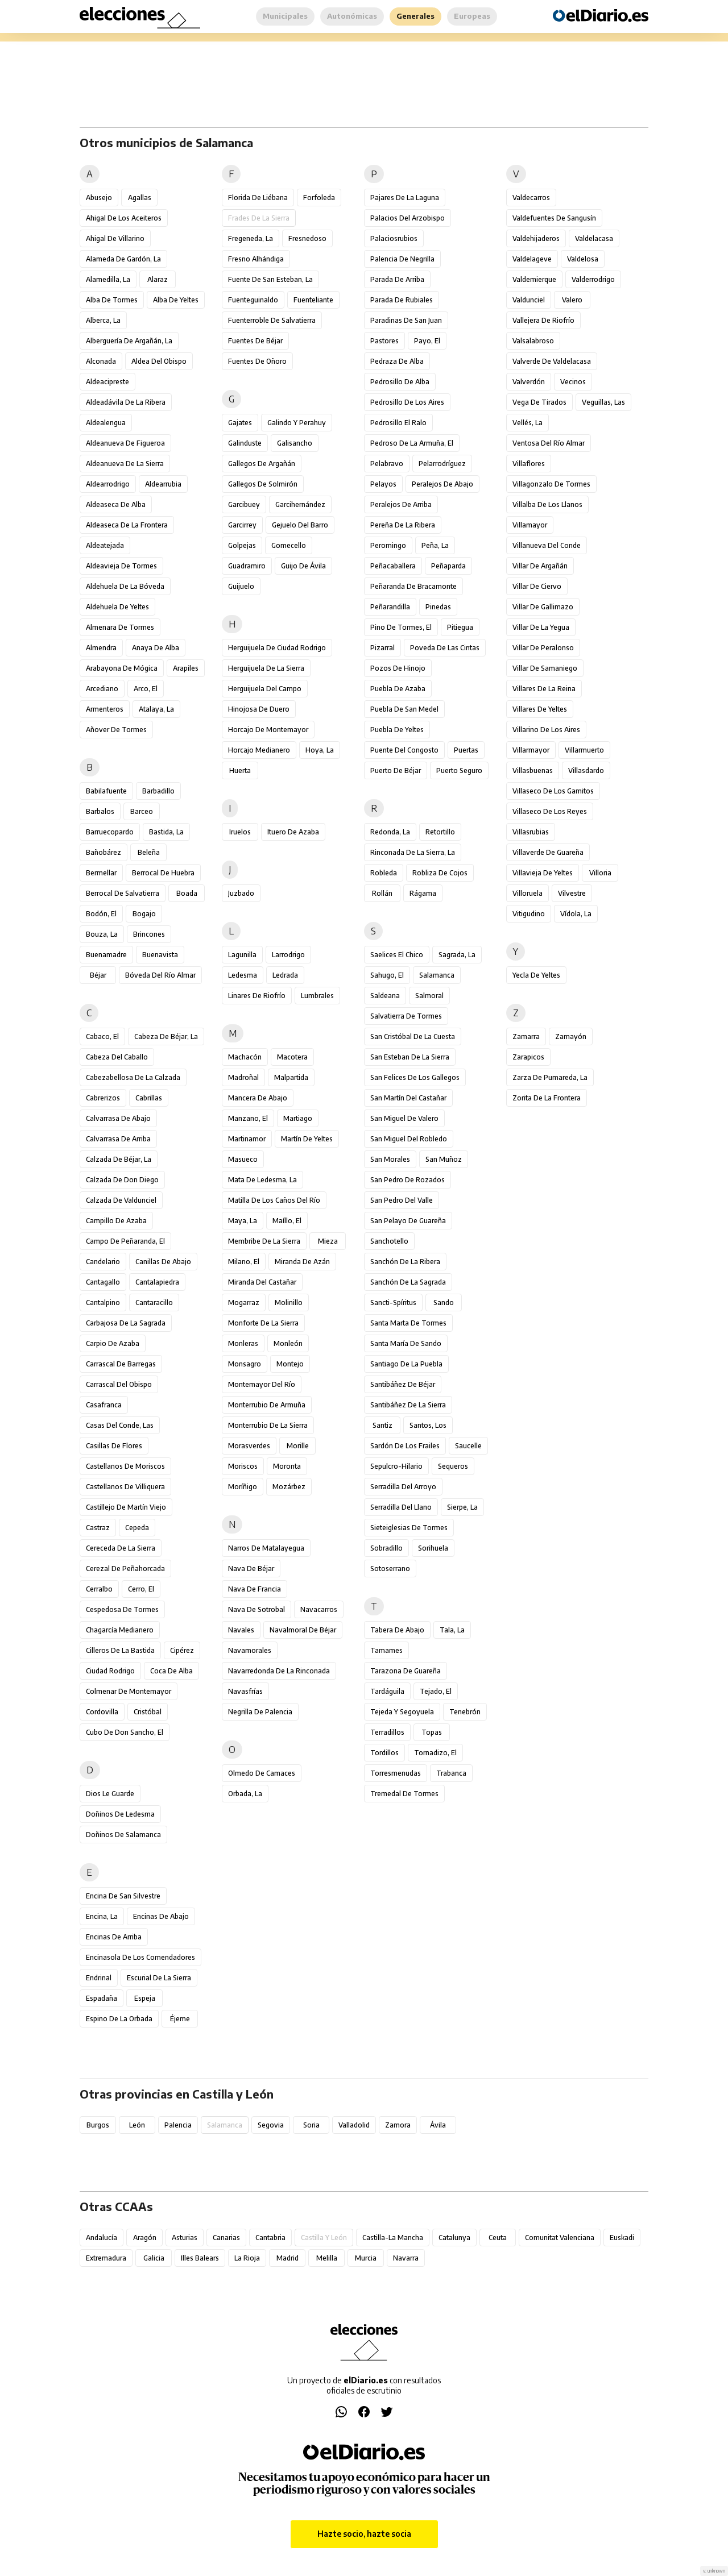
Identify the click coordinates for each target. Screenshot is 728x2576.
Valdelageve (532, 259)
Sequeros (453, 1466)
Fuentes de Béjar (255, 340)
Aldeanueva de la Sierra (125, 463)
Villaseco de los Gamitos (553, 791)
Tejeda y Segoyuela (402, 1711)
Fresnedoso (307, 238)
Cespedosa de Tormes (122, 1609)
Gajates (240, 422)
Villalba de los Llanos (547, 504)
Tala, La (452, 1630)
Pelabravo (386, 463)
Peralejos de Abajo (442, 484)
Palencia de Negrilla (402, 259)
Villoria (600, 873)
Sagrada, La (457, 954)
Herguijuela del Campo (264, 688)
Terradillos (387, 1732)
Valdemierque (534, 279)
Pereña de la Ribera (402, 525)
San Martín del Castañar (408, 1098)
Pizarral (382, 647)
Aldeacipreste (107, 381)
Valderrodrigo (593, 279)
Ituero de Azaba (293, 832)
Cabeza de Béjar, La (166, 1036)
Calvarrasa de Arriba (118, 1139)
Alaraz (157, 279)
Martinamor (247, 1139)
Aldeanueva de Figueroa (125, 443)
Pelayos (383, 484)
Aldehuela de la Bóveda (125, 586)
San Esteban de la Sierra (409, 1057)
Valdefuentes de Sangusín (554, 218)
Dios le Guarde (110, 1793)
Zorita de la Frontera (546, 1098)
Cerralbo (99, 1589)
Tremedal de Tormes (404, 1793)
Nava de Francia (254, 1589)
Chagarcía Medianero (120, 1630)
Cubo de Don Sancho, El (124, 1732)
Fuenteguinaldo (253, 300)
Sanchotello (389, 1241)
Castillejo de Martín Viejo (126, 1507)
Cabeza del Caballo (117, 1057)
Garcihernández (300, 504)
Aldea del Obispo (159, 361)
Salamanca (436, 975)
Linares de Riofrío (257, 995)
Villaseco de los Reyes (549, 811)
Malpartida (291, 1077)
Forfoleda (319, 197)
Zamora (398, 2125)
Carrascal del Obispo (119, 1384)
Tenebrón (465, 1711)
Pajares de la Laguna (404, 197)
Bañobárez (103, 852)
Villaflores (528, 463)
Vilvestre (572, 893)
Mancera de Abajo (257, 1098)
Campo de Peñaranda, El (125, 1241)
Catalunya (454, 2237)
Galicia (153, 2258)
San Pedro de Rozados (407, 1179)
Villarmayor (530, 750)
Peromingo (388, 545)
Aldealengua (106, 422)
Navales (241, 1630)
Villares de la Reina (544, 688)
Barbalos (100, 811)
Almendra (101, 647)
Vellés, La (527, 422)
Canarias (226, 2237)
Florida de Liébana (258, 197)
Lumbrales (317, 995)
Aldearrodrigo (108, 484)
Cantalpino (103, 1302)
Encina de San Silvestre (123, 1896)
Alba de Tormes (112, 300)
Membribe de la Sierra (264, 1241)
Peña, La (435, 545)
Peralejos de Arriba (401, 504)
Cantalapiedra (157, 1282)
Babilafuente (106, 791)
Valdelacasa (594, 238)
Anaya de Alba (155, 647)
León (137, 2125)
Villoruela (527, 893)
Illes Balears (200, 2258)
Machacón (245, 1057)
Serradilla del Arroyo (403, 1486)
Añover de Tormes (116, 729)
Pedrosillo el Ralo (398, 422)
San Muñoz (443, 1159)
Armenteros (104, 709)
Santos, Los (428, 1425)
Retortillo (440, 832)
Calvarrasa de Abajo (118, 1118)
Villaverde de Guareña (548, 852)
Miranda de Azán (302, 1261)
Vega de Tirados (539, 402)
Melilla (326, 2258)
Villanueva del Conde (546, 545)
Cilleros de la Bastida (120, 1650)
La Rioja (247, 2258)
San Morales (390, 1159)
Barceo (141, 811)
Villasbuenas (532, 770)
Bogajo (144, 913)
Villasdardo (586, 770)
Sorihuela (433, 1548)
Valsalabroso (533, 340)
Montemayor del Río (261, 1384)
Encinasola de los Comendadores (140, 1957)
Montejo (290, 1364)
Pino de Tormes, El (401, 627)
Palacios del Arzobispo (407, 218)
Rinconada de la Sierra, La (412, 852)
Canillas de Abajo (163, 1261)
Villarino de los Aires (546, 729)
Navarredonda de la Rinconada (279, 1671)
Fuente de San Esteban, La (270, 279)
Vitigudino (528, 913)
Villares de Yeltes (539, 709)
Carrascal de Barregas (121, 1364)
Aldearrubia (163, 484)
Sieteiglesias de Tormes (409, 1527)
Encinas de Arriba (114, 1937)
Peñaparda (448, 566)
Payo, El (427, 340)
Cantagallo (103, 1282)
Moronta (287, 1466)
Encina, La (102, 1916)
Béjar (98, 975)
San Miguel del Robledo (408, 1139)
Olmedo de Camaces (261, 1773)
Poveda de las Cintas (444, 647)
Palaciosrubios (393, 238)
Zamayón (570, 1036)
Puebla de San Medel (404, 709)
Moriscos (243, 1466)
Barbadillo (158, 791)
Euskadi (622, 2237)
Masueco (243, 1159)
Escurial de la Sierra (159, 1977)
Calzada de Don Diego (122, 1179)
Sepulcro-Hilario (396, 1466)
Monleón (288, 1343)
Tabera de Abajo (397, 1630)
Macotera (292, 1057)
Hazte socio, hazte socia (364, 2533)
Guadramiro (247, 566)
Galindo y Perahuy (296, 422)
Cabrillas (148, 1098)
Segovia (271, 2125)
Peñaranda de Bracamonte (413, 586)
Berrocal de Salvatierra (122, 893)
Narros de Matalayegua (266, 1548)
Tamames (386, 1650)
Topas (431, 1732)
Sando (443, 1302)
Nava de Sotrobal (256, 1609)
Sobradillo (386, 1548)
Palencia (178, 2125)
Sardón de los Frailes (405, 1445)
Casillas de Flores (114, 1445)
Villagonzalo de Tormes (551, 484)
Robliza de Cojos (440, 873)
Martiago (297, 1118)
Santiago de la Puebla (406, 1364)
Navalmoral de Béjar (303, 1630)
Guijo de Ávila (303, 566)
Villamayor (529, 525)
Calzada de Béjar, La (118, 1159)
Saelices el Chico (396, 954)
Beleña (149, 852)
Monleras (243, 1343)
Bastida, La (166, 832)
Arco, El (146, 688)
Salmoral (429, 995)
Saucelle (468, 1445)
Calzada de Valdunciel (121, 1200)
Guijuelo (241, 586)
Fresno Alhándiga (256, 259)
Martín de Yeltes (307, 1139)
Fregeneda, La (250, 238)
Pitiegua (460, 627)
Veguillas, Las (603, 402)
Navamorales (249, 1650)
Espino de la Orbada (119, 2018)
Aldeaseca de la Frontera (127, 525)
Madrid (287, 2258)
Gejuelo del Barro (300, 525)
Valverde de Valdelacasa (551, 361)
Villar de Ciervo (536, 586)
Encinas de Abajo (161, 1916)
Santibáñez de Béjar (402, 1384)
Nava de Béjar (251, 1568)
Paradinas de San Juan (406, 320)
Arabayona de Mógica (122, 668)
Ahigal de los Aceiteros (124, 218)
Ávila (438, 2125)
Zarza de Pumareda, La (550, 1077)
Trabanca (451, 1773)
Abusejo (99, 197)
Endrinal (98, 1977)
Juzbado (241, 893)
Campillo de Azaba (116, 1220)
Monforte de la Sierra (263, 1323)
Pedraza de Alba (397, 361)
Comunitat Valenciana (559, 2237)
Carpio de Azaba (112, 1343)
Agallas (139, 197)
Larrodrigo (288, 954)
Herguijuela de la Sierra (266, 668)
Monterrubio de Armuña (266, 1405)
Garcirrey (242, 525)
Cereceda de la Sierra (120, 1548)
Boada (186, 893)
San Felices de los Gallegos (415, 1077)
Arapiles (185, 668)
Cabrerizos (103, 1098)
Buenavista (160, 954)
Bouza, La (102, 934)
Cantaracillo (154, 1302)
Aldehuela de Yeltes (117, 607)
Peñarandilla (390, 607)
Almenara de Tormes (120, 627)
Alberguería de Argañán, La (129, 340)
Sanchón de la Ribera (405, 1261)
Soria (311, 2125)
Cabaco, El (102, 1036)
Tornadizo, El (435, 1752)
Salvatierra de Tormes (406, 1016)
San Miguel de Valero (404, 1118)
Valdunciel (528, 300)
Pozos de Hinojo (397, 668)
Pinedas (438, 607)
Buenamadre (106, 954)
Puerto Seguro (459, 770)
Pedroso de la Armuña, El (411, 443)
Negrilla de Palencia (260, 1711)
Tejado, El (436, 1691)
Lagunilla (242, 954)
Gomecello (288, 545)
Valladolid (354, 2125)
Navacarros (318, 1609)
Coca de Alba (171, 1671)
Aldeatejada (105, 545)
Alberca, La (103, 320)
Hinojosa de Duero (258, 709)
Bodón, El (101, 913)
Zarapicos (528, 1057)
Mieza (328, 1241)
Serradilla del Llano (401, 1507)
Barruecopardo (110, 832)
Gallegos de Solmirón (262, 484)
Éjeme (180, 2018)
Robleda (383, 873)
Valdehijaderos (536, 238)
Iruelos (240, 832)
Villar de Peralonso (543, 647)
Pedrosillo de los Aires (407, 402)
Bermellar (101, 873)
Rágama (423, 893)
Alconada (101, 361)
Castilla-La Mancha (392, 2237)
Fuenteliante (313, 300)
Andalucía (101, 2237)
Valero (572, 300)
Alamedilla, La (108, 279)
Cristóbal (148, 1711)
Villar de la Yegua (540, 627)
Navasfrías (245, 1691)
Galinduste (245, 443)
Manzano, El (248, 1118)
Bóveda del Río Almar (160, 975)
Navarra (406, 2258)
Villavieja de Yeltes (542, 873)
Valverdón (528, 381)
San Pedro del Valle (401, 1200)
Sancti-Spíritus (393, 1302)
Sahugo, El (387, 975)
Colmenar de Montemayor (128, 1691)
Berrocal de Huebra (163, 873)
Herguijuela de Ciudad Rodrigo (277, 647)
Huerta (240, 770)
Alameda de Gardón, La (123, 259)
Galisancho (294, 443)
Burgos (97, 2125)
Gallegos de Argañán (261, 463)
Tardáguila (387, 1691)
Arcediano (102, 688)
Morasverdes (249, 1445)
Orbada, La (245, 1793)
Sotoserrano (390, 1568)
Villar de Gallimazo (542, 607)
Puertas (466, 750)
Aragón (144, 2237)
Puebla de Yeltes (397, 729)
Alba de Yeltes (175, 300)
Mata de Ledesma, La (262, 1179)
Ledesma (242, 975)
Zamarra (526, 1036)
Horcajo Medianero (259, 750)
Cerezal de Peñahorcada (125, 1568)
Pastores (384, 340)
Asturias (184, 2237)
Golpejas (242, 545)
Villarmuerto (584, 750)
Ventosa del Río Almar (548, 443)
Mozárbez (288, 1486)
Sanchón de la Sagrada (408, 1282)
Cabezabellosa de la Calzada (133, 1077)
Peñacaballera (393, 566)
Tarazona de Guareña (405, 1671)
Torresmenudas (395, 1773)
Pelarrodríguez (442, 463)
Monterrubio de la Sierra (268, 1425)
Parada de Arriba (397, 279)
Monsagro (244, 1364)
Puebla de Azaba (397, 688)
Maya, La (242, 1220)
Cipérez (182, 1650)
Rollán (382, 893)
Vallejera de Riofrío (543, 320)
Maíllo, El (286, 1220)
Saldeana (385, 995)
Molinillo (289, 1302)
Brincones (149, 934)
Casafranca (104, 1405)
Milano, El (243, 1261)
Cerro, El (141, 1589)
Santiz (382, 1425)
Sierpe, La (462, 1507)
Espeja (144, 1998)
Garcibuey (244, 504)
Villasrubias (530, 832)
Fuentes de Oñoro (257, 361)
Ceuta (498, 2237)
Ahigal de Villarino (115, 238)
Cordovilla (102, 1711)
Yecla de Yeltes (536, 975)
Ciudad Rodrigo (110, 1671)
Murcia (366, 2258)
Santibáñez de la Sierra (408, 1405)
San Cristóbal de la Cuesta (412, 1036)
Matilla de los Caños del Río (274, 1200)
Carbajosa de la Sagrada (126, 1323)
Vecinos (573, 381)
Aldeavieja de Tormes (121, 566)
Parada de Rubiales (401, 300)
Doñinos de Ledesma (120, 1814)
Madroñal (243, 1077)
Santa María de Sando (405, 1343)
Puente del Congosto (404, 750)
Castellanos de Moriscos (125, 1466)
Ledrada (285, 975)
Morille (298, 1445)
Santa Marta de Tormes (408, 1323)
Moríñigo (242, 1486)
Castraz (98, 1527)
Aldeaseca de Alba (116, 504)
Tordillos (384, 1752)
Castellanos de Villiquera (125, 1486)
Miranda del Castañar (262, 1282)
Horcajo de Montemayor (268, 729)
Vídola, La (576, 913)
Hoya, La (319, 750)
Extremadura (106, 2258)
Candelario (103, 1261)
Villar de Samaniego (544, 668)
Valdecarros (531, 197)
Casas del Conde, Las (120, 1425)
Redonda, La (390, 832)
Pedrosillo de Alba (399, 381)
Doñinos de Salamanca (123, 1834)
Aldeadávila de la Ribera (126, 402)
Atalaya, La (156, 709)
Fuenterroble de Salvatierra (272, 320)
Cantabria (270, 2237)
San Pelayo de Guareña (408, 1220)
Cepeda (137, 1527)
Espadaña (101, 1998)
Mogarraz (243, 1302)
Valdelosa (582, 259)
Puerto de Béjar (395, 770)
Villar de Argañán (540, 566)
